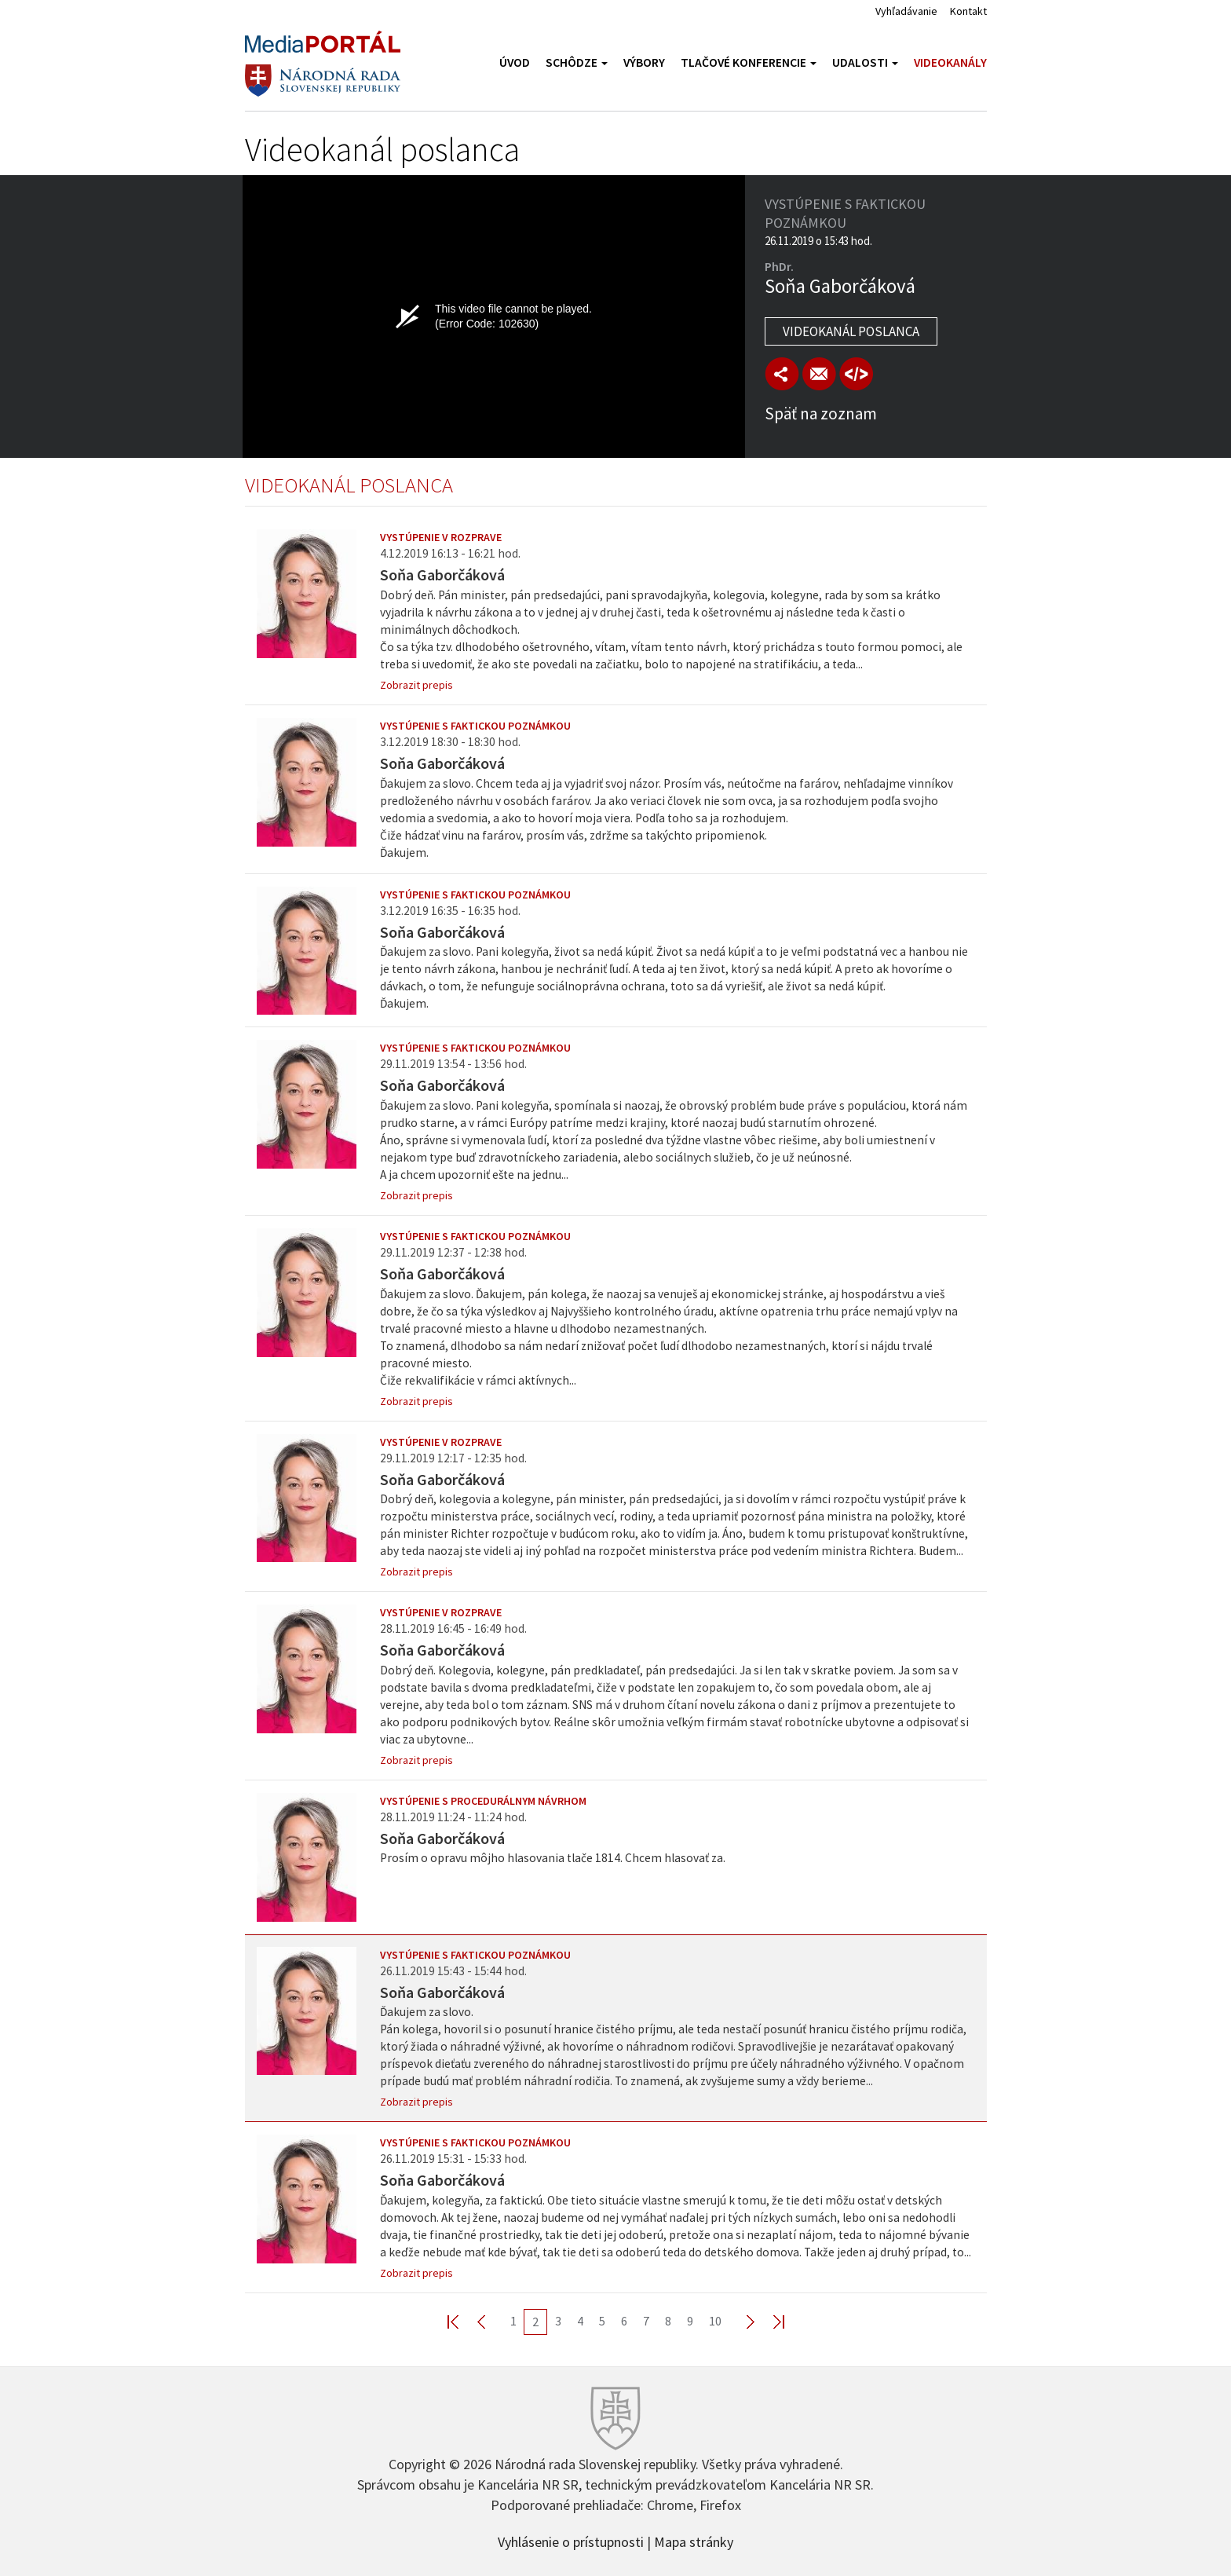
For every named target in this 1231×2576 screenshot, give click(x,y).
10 (715, 2321)
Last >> (769, 2321)
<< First (462, 2321)
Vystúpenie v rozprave (441, 537)
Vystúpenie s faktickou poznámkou (475, 726)
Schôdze (577, 62)
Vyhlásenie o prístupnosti (571, 2541)
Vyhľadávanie (906, 11)
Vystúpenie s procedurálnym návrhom (483, 1801)
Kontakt (968, 11)
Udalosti (865, 62)
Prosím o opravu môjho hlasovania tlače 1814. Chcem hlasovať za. (552, 1857)
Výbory (644, 62)
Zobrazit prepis (416, 685)
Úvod (514, 62)
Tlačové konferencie (748, 62)
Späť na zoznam (821, 413)
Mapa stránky (693, 2541)
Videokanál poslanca (851, 331)
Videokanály (950, 62)
